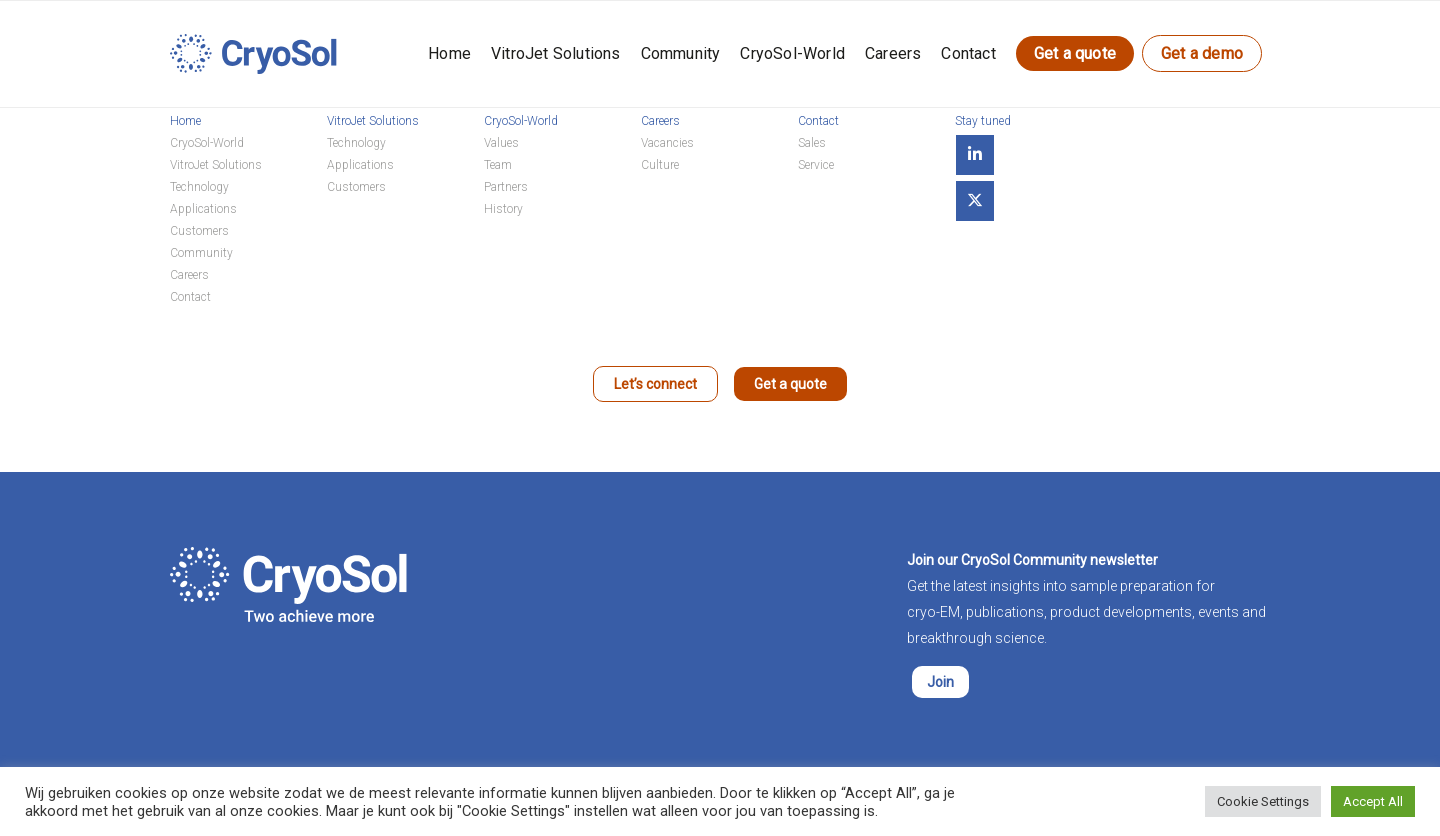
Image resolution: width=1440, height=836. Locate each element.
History (503, 209)
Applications (203, 209)
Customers (199, 231)
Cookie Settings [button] (1263, 801)
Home (449, 53)
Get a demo (1202, 53)
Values (501, 143)
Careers (893, 53)
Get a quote (1075, 53)
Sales (812, 143)
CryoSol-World (792, 53)
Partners (506, 187)
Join (940, 682)
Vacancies (667, 143)
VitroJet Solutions (556, 53)
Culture (660, 165)
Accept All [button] (1373, 801)
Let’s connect (655, 384)
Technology (199, 187)
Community (681, 53)
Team (498, 165)
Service (816, 165)
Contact (968, 53)
